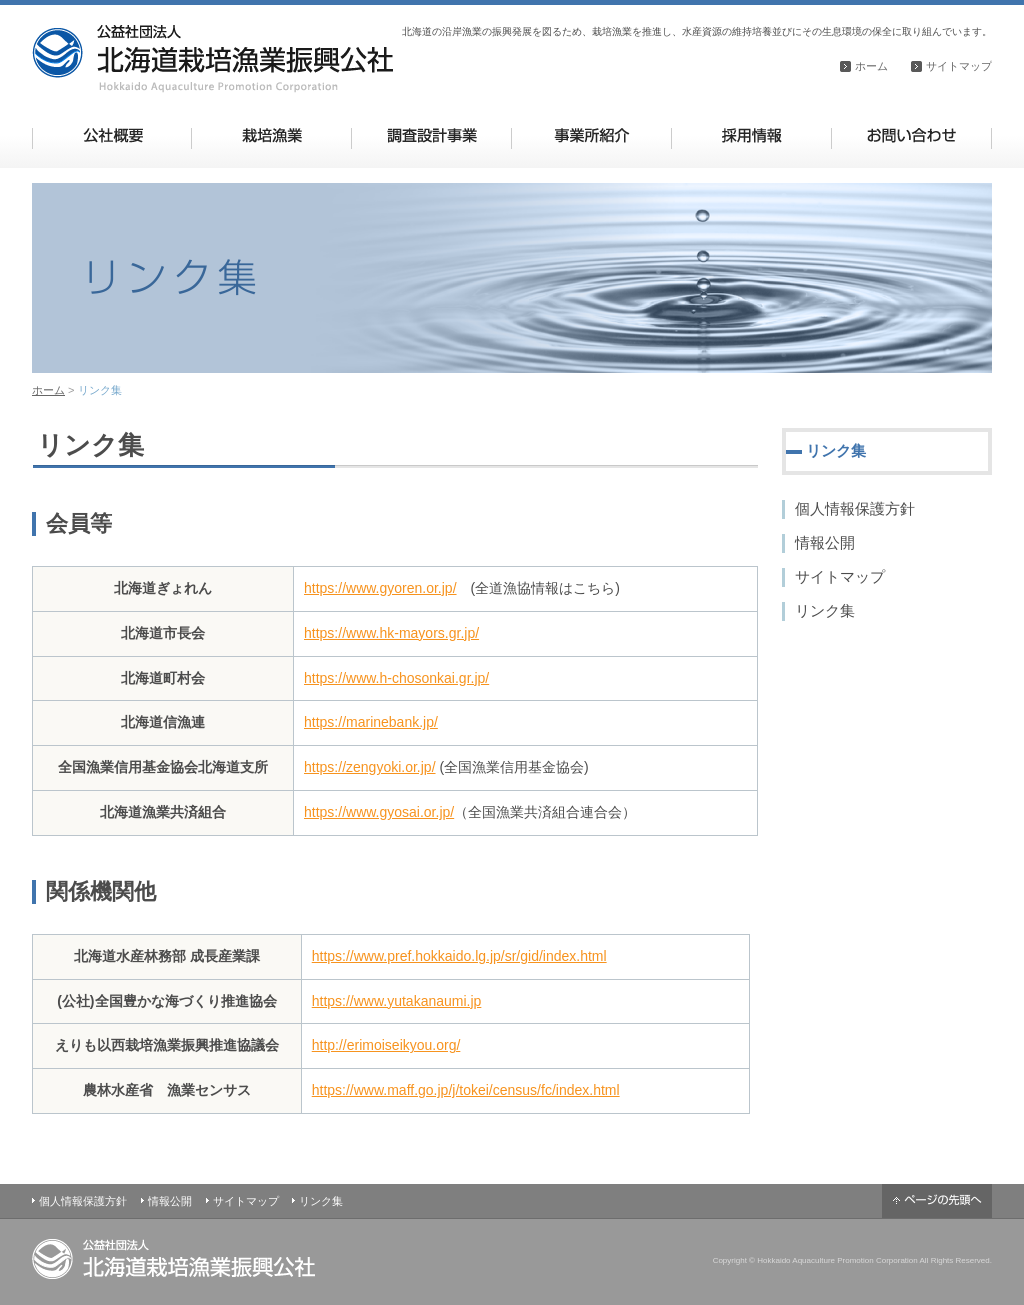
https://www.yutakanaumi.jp (397, 1001)
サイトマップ (959, 66)
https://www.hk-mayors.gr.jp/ (391, 633)
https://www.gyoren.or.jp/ (380, 588)
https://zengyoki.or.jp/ (370, 767)
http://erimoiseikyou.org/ (386, 1045)
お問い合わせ (911, 135)
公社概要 (112, 135)
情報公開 (825, 542)
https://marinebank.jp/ (371, 722)
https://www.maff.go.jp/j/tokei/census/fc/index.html (466, 1090)
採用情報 (751, 135)
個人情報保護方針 (855, 508)
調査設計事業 (431, 135)
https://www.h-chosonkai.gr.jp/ (396, 678)
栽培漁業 (271, 135)
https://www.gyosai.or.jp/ (379, 812)
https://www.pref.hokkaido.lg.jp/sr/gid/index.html (459, 956)
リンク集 (825, 610)
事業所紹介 (591, 135)
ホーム (871, 66)
